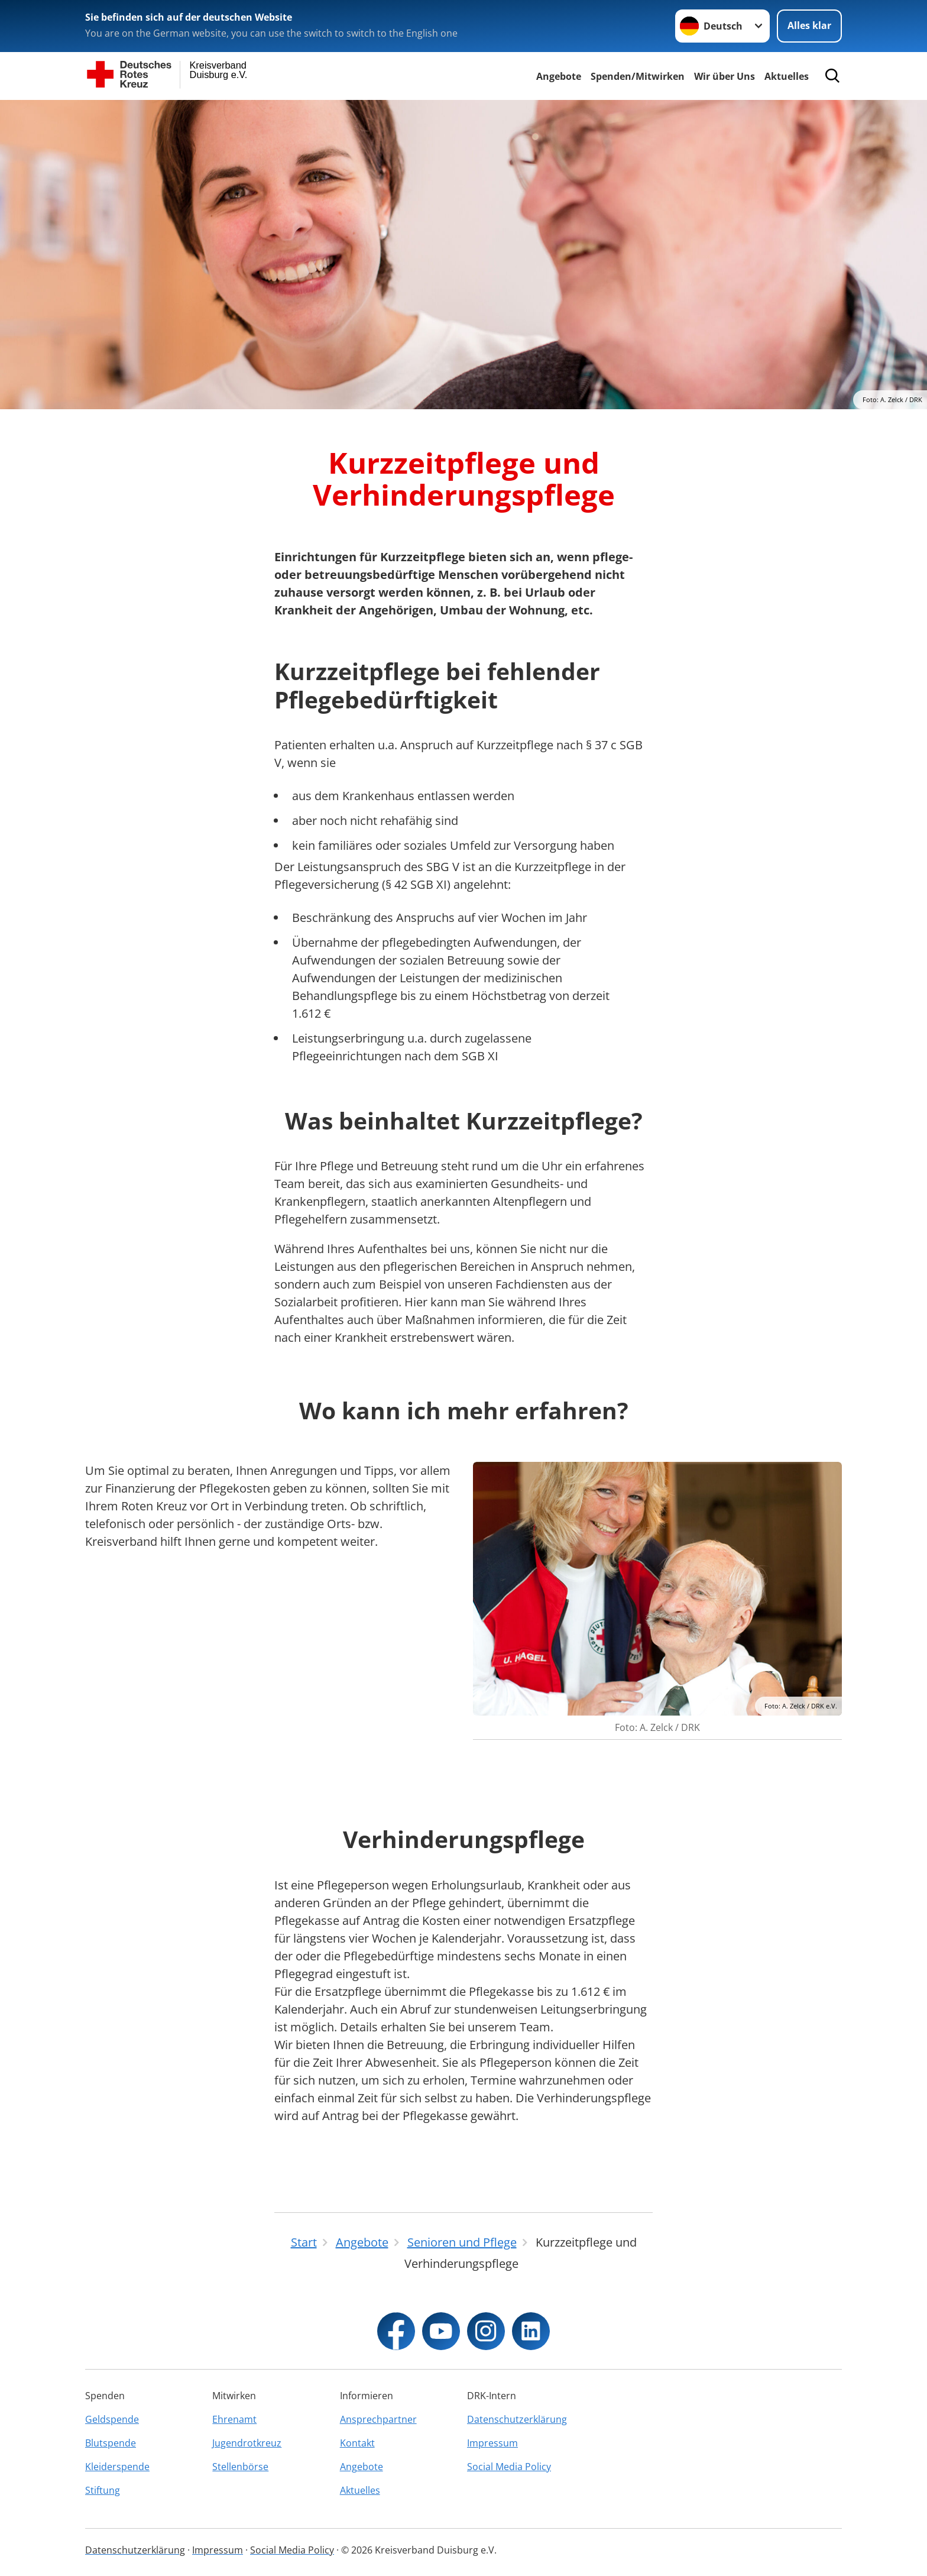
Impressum (492, 2442)
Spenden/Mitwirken (638, 76)
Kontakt (357, 2442)
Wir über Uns (724, 76)
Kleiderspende (117, 2466)
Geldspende (112, 2419)
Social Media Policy (509, 2466)
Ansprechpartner (378, 2419)
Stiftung (102, 2490)
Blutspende (110, 2442)
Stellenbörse (240, 2466)
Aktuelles (786, 76)
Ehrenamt (234, 2419)
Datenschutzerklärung (517, 2419)
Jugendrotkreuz (246, 2442)
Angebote (558, 76)
